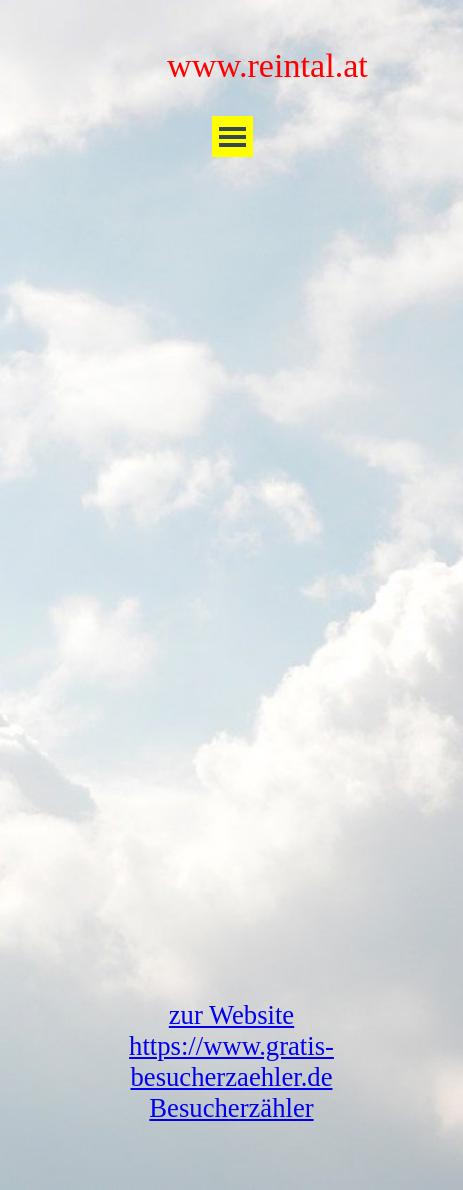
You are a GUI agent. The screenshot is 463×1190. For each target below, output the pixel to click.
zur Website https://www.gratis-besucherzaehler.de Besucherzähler (231, 1061)
